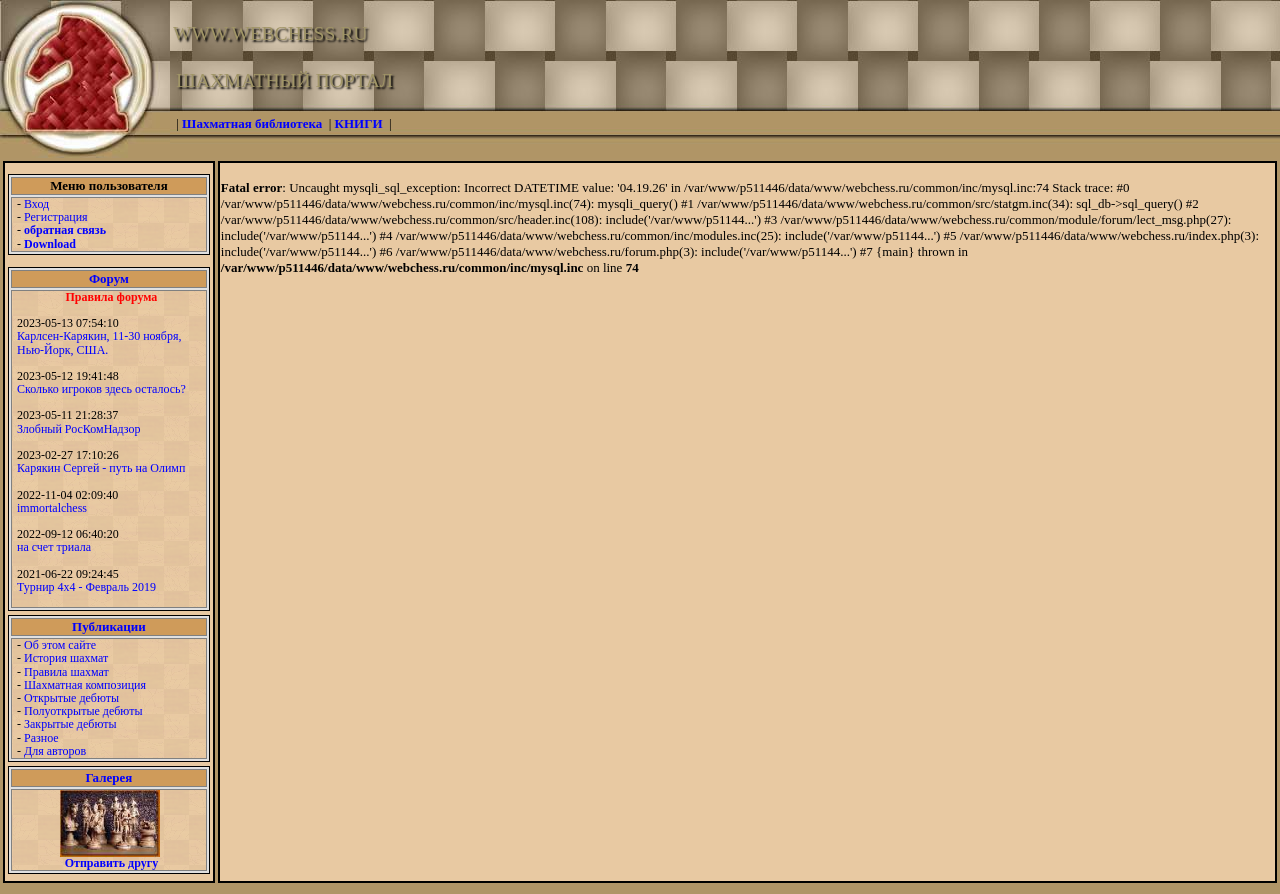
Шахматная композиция (85, 685)
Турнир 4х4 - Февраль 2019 (86, 587)
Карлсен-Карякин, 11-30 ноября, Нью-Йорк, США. (99, 342)
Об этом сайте (60, 645)
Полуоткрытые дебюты (83, 711)
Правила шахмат (66, 672)
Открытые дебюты (71, 698)
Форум (109, 278)
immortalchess (52, 508)
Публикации (109, 626)
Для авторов (55, 751)
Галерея (108, 777)
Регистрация (56, 217)
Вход (36, 204)
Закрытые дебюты (70, 724)
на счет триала (54, 547)
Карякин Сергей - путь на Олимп (101, 468)
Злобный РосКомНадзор (79, 429)
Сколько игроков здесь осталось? (101, 389)
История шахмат (66, 658)
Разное (41, 738)
